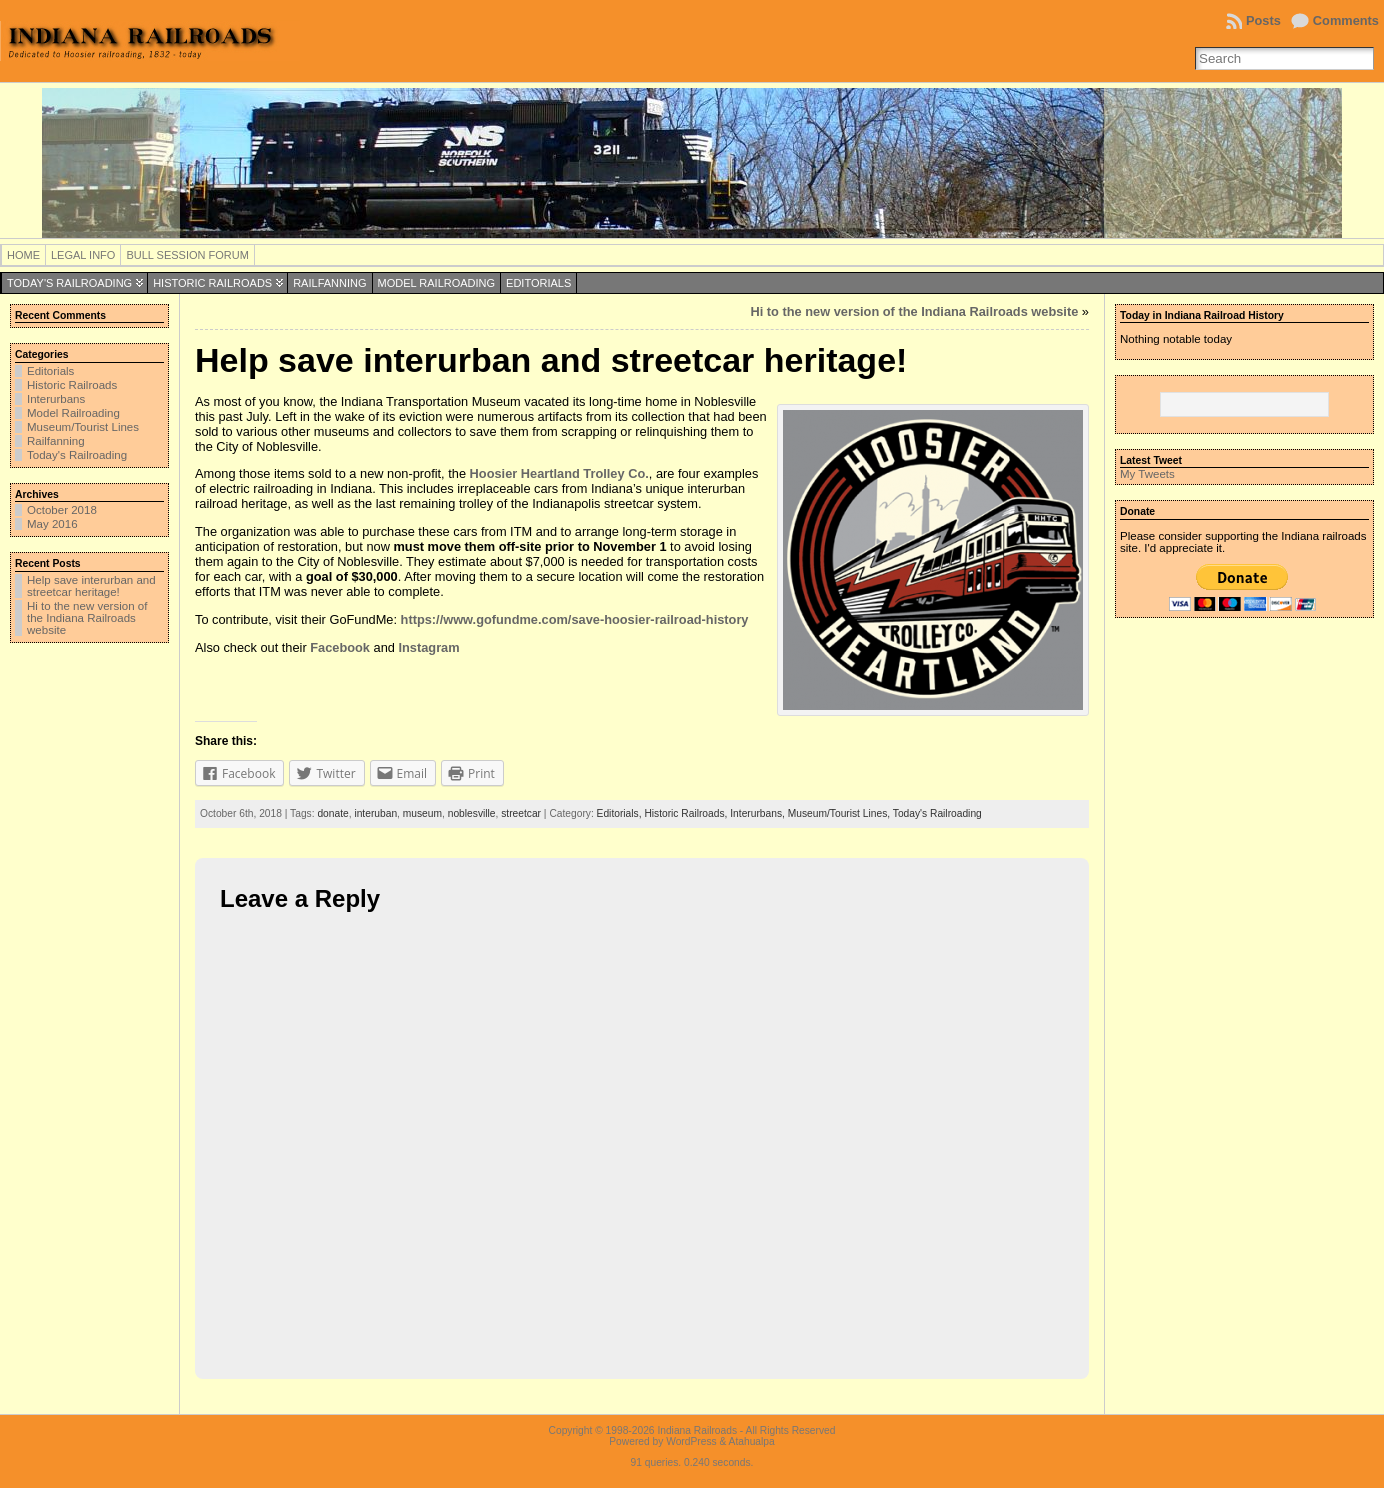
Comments (1346, 20)
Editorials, (621, 813)
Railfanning (329, 283)
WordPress (691, 1441)
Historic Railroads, (687, 813)
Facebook (340, 647)
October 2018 (62, 510)
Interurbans (56, 399)
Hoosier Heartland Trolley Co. (559, 473)
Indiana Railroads (697, 1430)
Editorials (538, 283)
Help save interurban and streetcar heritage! (91, 586)
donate (332, 813)
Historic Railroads (212, 283)
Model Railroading (437, 283)
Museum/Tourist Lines (83, 427)
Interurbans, (758, 813)
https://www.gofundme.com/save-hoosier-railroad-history (575, 619)
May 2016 (52, 524)
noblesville (472, 813)
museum (422, 813)
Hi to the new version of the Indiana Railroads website (87, 618)
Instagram (428, 647)
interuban (375, 813)
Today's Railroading (69, 283)
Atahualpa (752, 1441)
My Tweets (1147, 474)
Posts (1263, 20)
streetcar (521, 813)
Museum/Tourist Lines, (840, 813)
